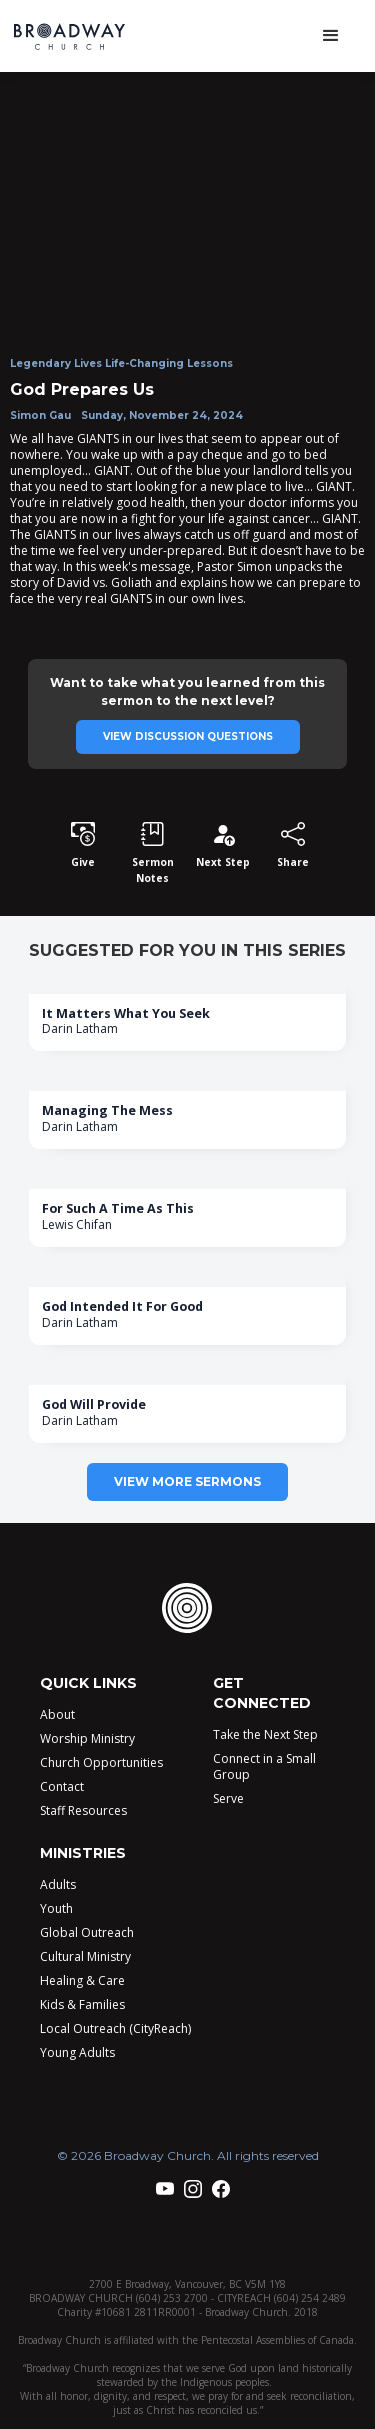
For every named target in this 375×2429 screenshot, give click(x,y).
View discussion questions (188, 736)
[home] (83, 36)
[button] (331, 36)
